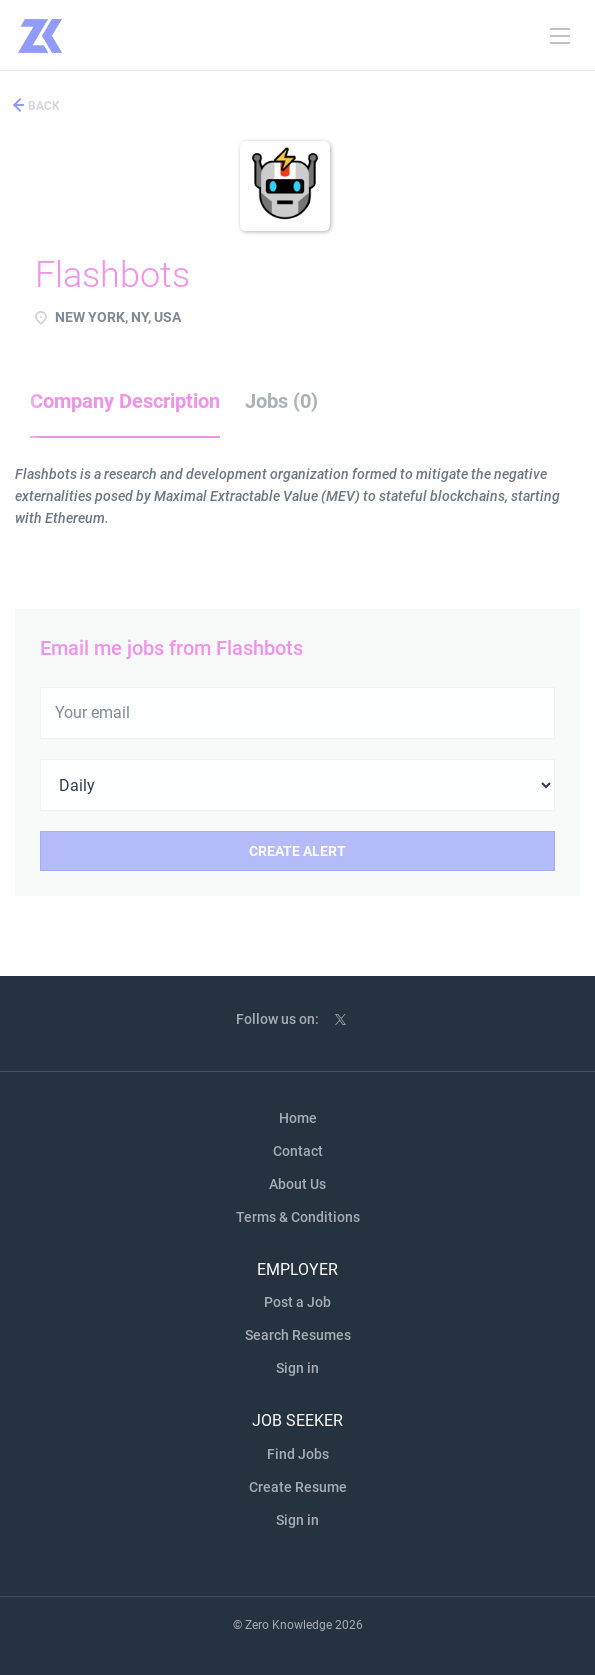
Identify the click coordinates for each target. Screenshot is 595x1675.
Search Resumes (298, 1335)
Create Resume (298, 1487)
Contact (298, 1151)
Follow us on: (277, 1019)
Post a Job (297, 1302)
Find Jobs (298, 1454)
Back (42, 106)
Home (298, 1118)
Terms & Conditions (298, 1217)
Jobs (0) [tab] (281, 401)
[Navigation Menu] (560, 36)
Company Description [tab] (125, 401)
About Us (297, 1184)
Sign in (297, 1368)
